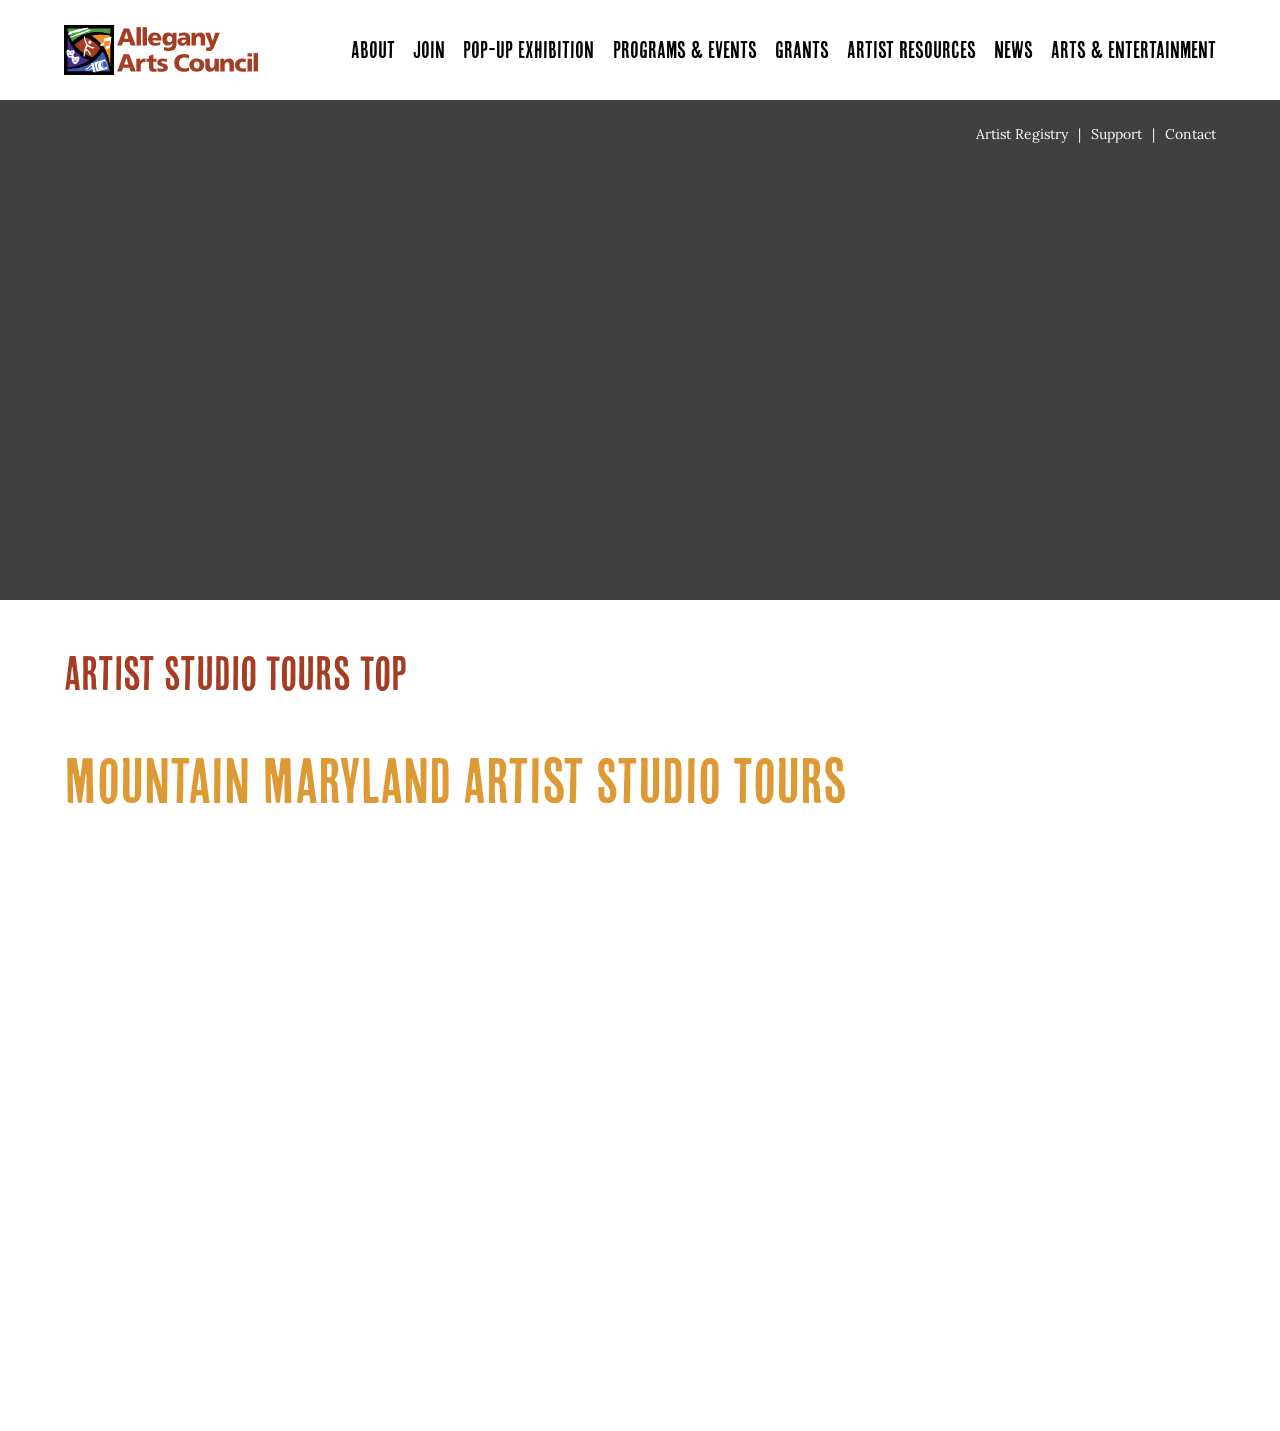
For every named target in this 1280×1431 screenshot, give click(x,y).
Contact (1190, 134)
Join (429, 49)
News (1013, 49)
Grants (802, 49)
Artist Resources (911, 49)
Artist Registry (1022, 134)
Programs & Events (685, 49)
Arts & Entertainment (1133, 49)
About (373, 49)
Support (1116, 134)
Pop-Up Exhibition (528, 49)
